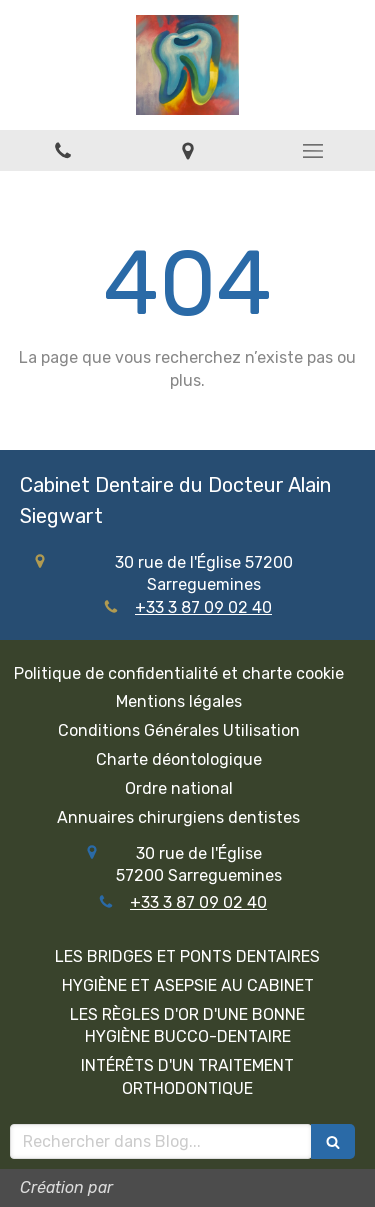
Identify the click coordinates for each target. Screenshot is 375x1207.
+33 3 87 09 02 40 (203, 607)
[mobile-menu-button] (312, 151)
